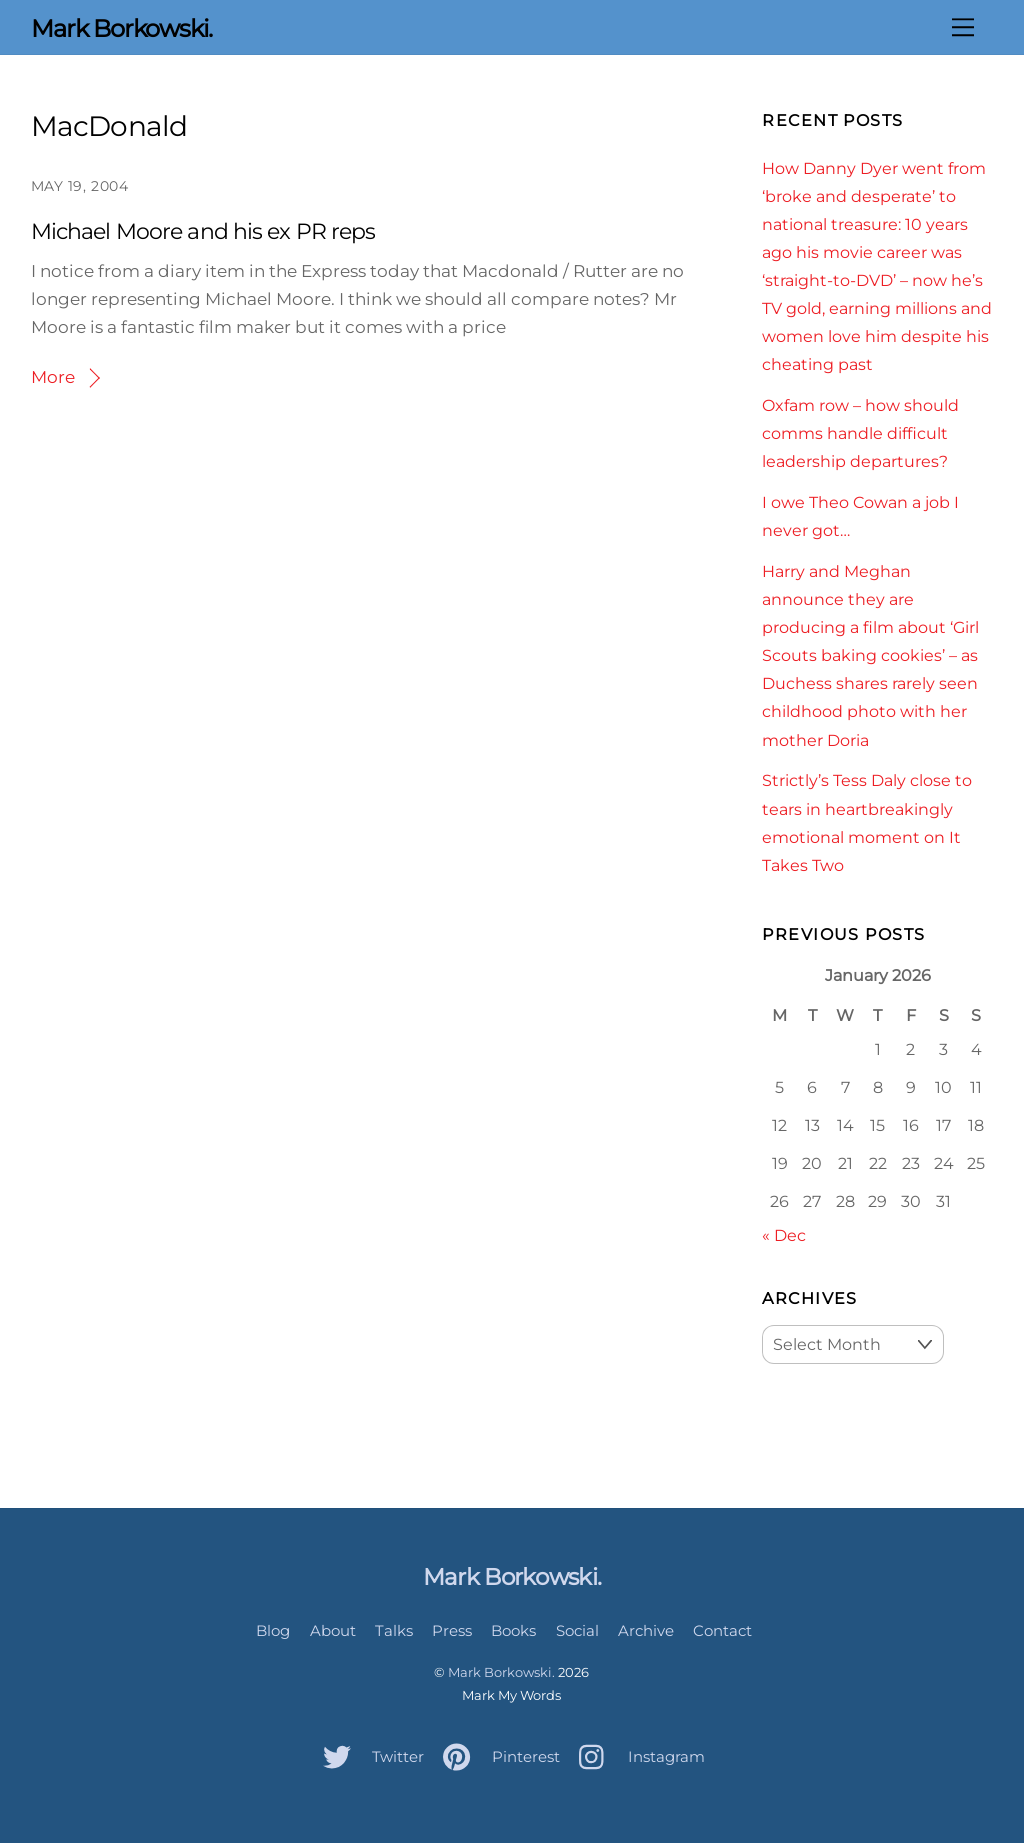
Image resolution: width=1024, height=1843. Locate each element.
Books (513, 1630)
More (53, 377)
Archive (646, 1630)
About (333, 1630)
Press (452, 1630)
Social (577, 1630)
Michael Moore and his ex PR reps (203, 231)
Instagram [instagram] (637, 1756)
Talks (394, 1630)
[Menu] (963, 27)
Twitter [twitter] (368, 1756)
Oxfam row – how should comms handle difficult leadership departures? (860, 433)
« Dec (784, 1235)
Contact (722, 1630)
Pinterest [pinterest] (496, 1756)
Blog (273, 1630)
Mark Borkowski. (501, 1672)
